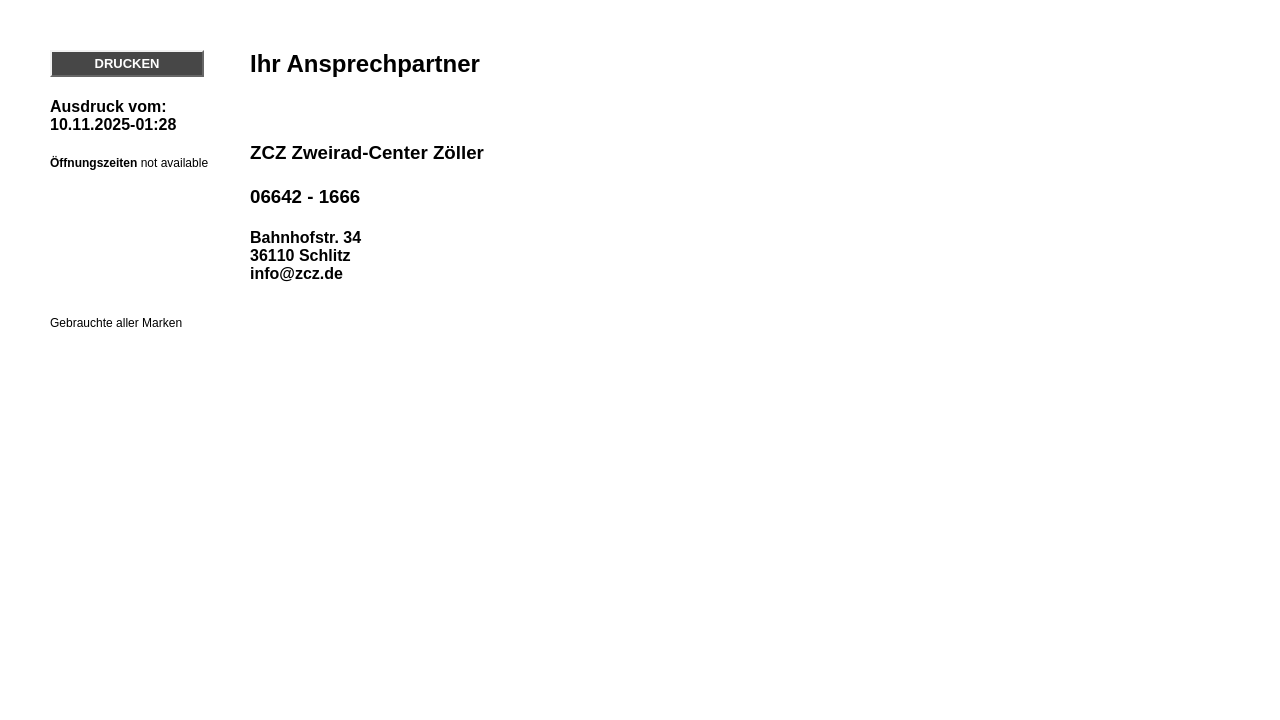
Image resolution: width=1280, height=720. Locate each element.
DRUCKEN (127, 63)
